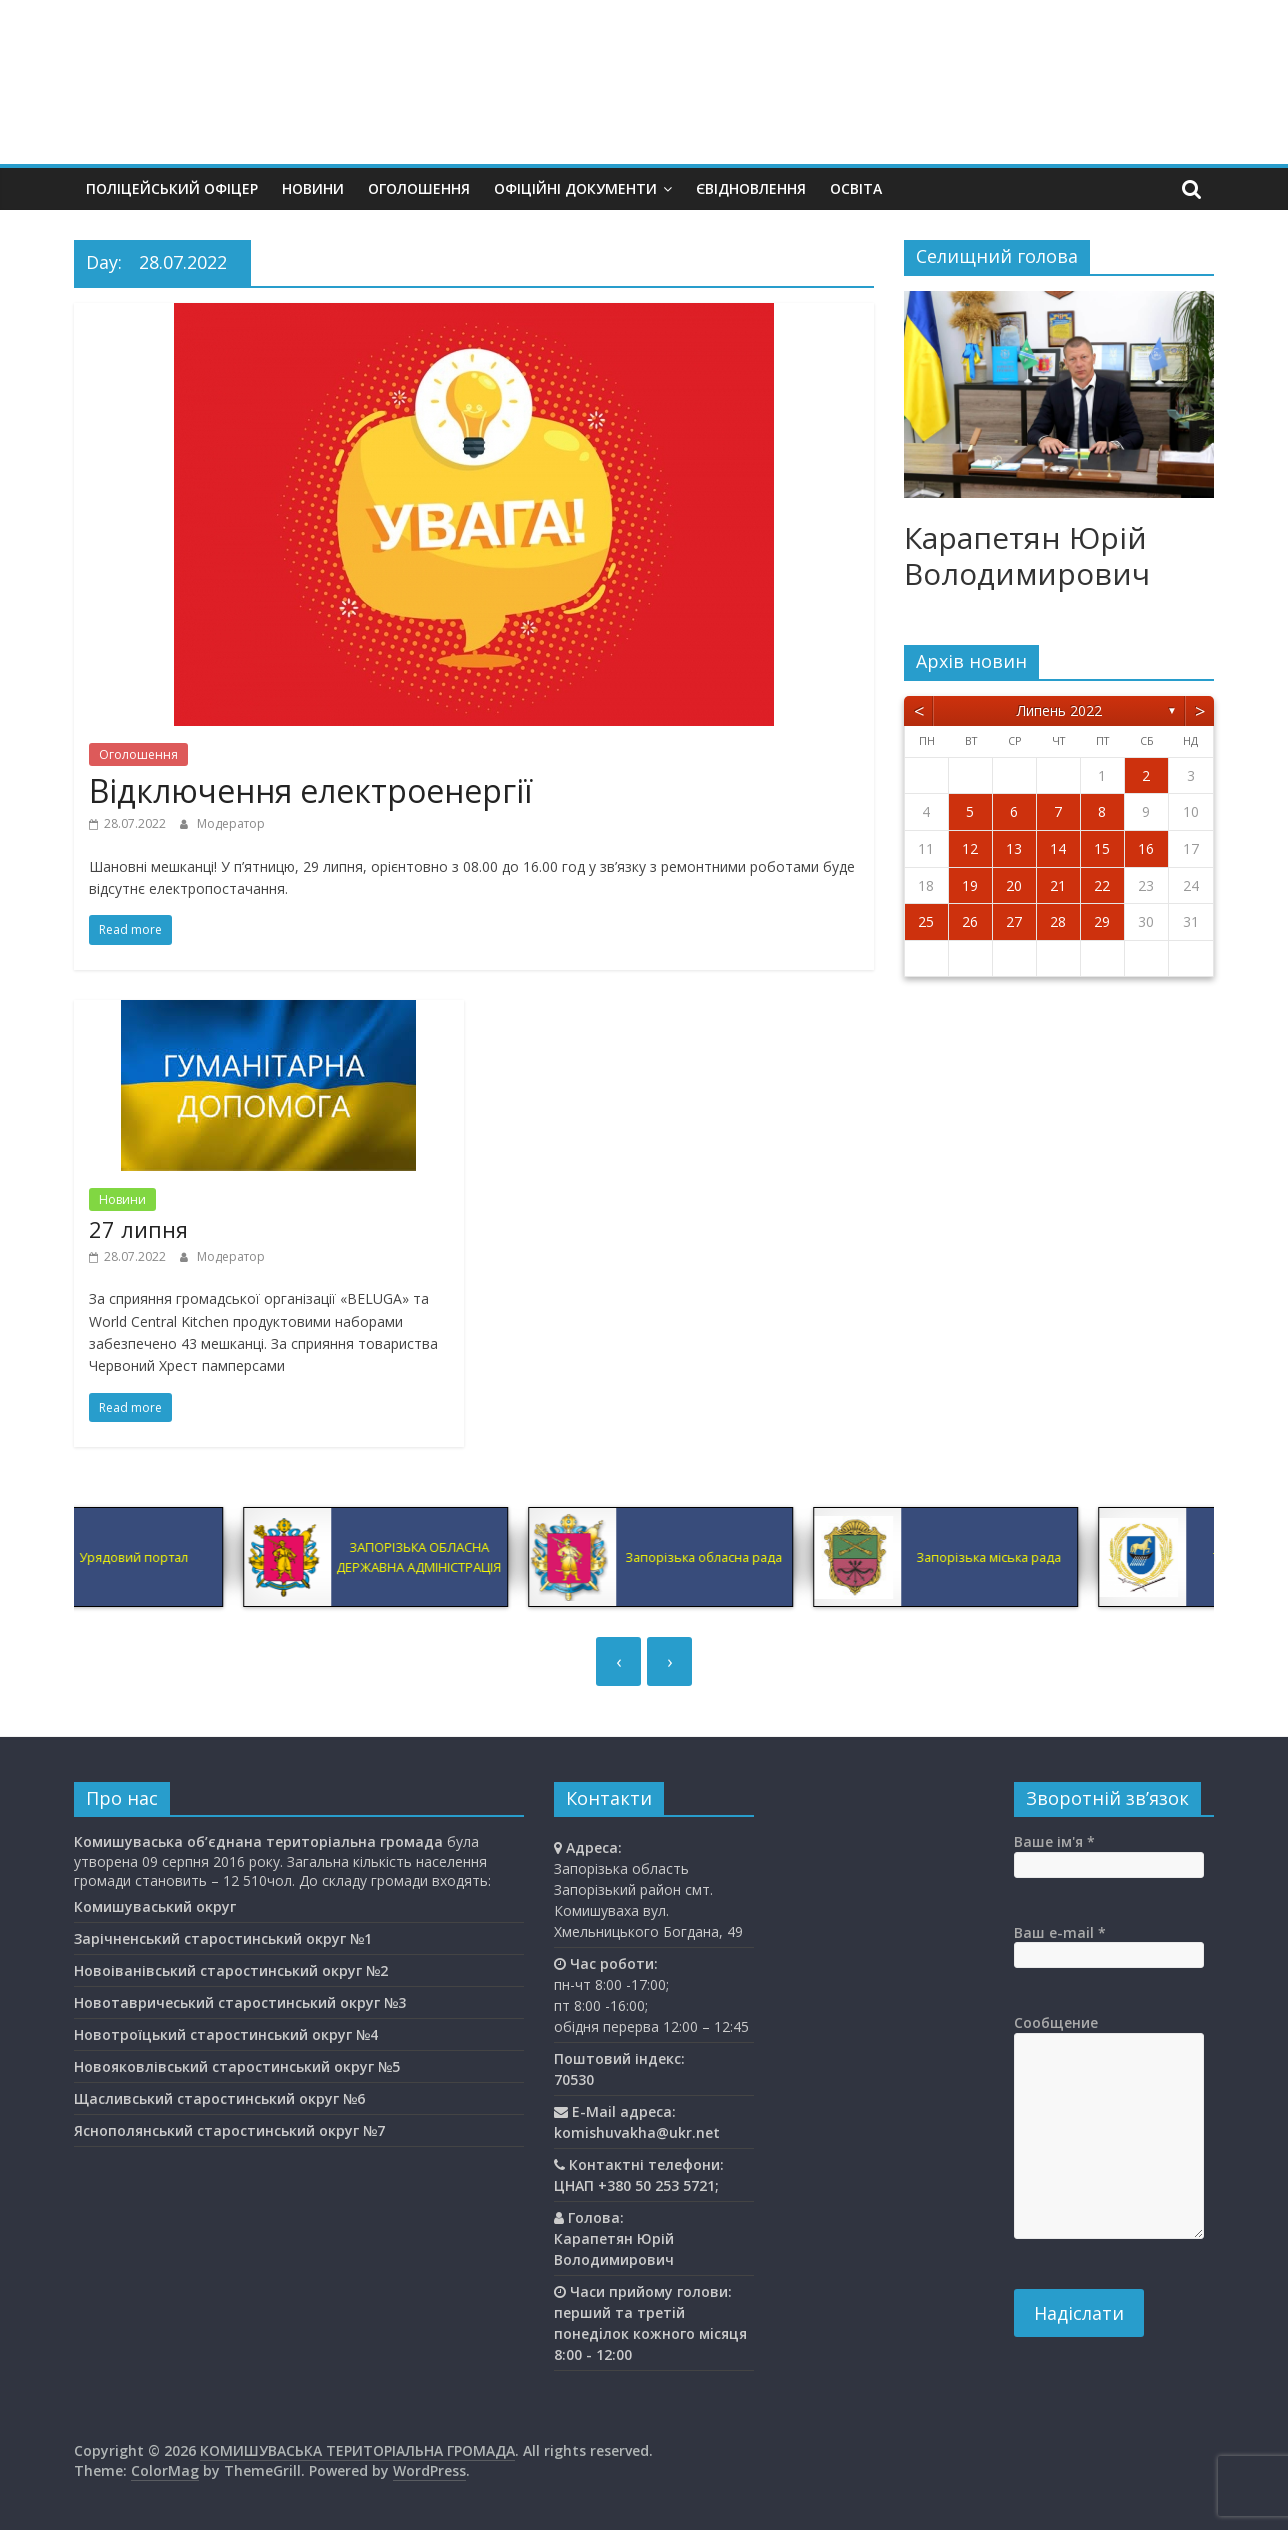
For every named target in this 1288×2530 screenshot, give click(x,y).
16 (1146, 848)
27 (1014, 921)
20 (1014, 885)
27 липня (138, 1229)
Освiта (856, 188)
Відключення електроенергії (310, 790)
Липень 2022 (1059, 710)
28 (1058, 921)
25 (926, 921)
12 (970, 848)
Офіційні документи (575, 188)
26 (970, 921)
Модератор (231, 823)
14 (1058, 848)
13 (1014, 848)
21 (1058, 885)
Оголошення (419, 188)
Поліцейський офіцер (172, 188)
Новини (313, 188)
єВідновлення (751, 188)
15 (1102, 848)
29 (1102, 921)
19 (970, 885)
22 (1102, 885)
